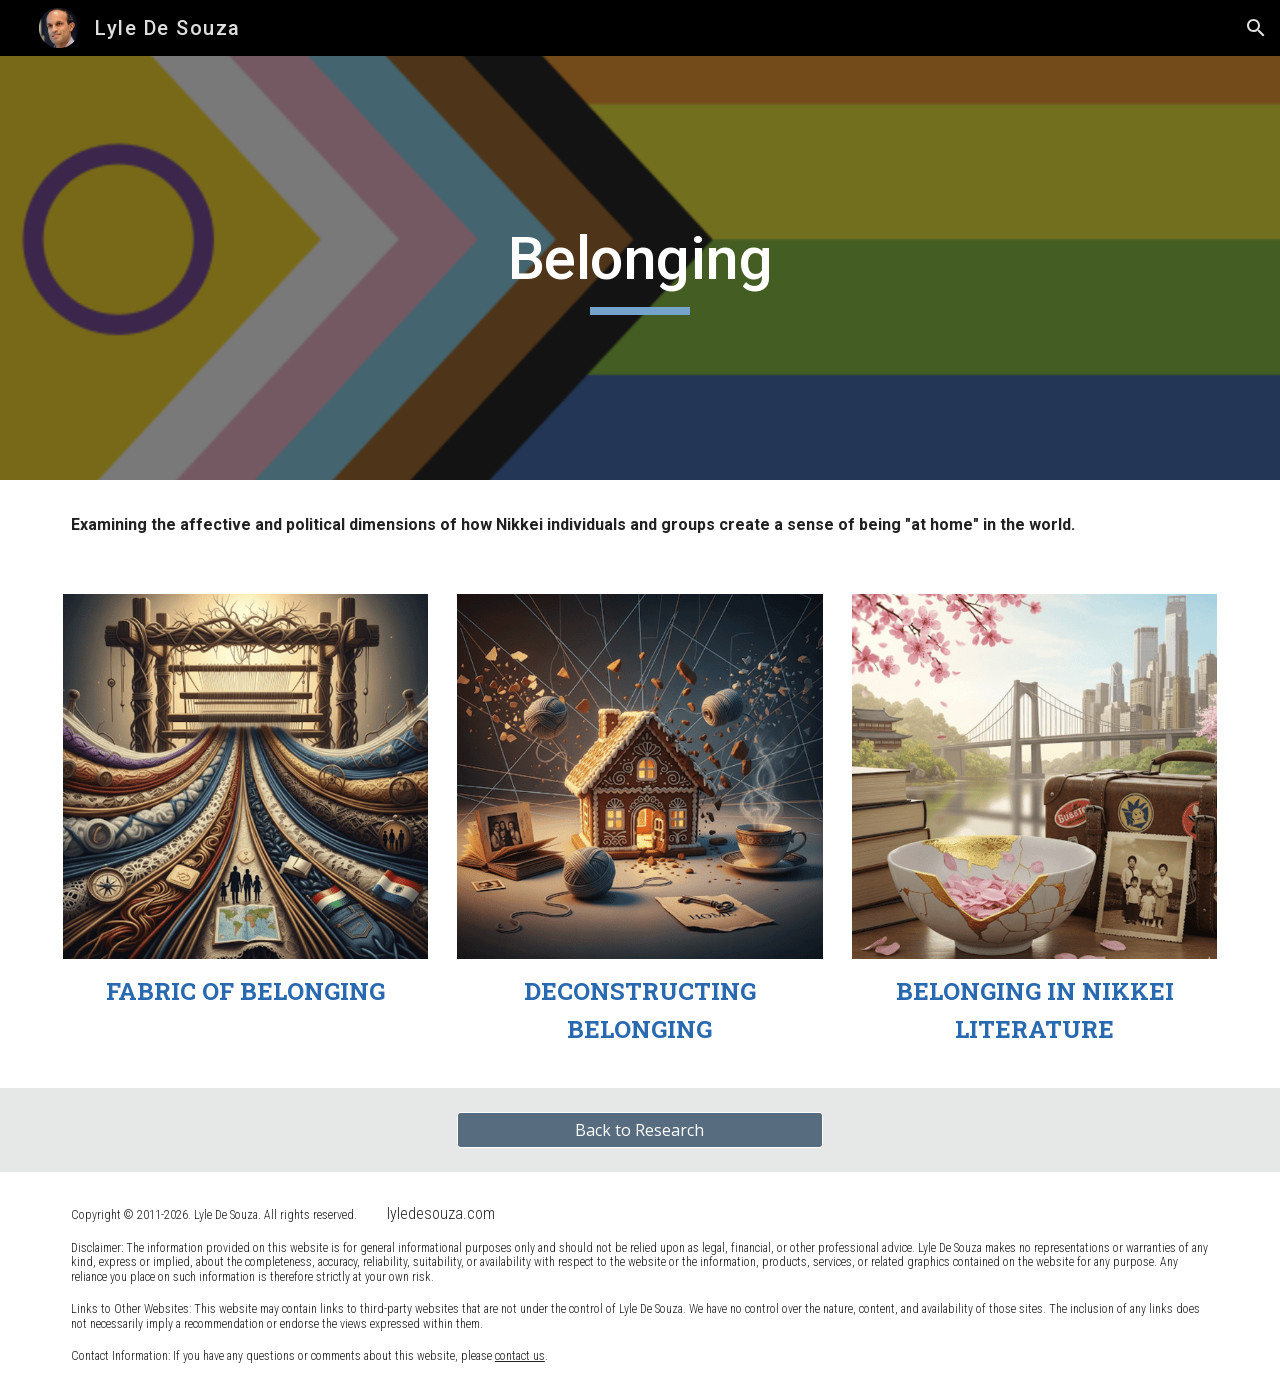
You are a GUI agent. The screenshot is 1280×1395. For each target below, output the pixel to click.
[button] (1256, 28)
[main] (640, 268)
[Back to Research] (639, 1130)
